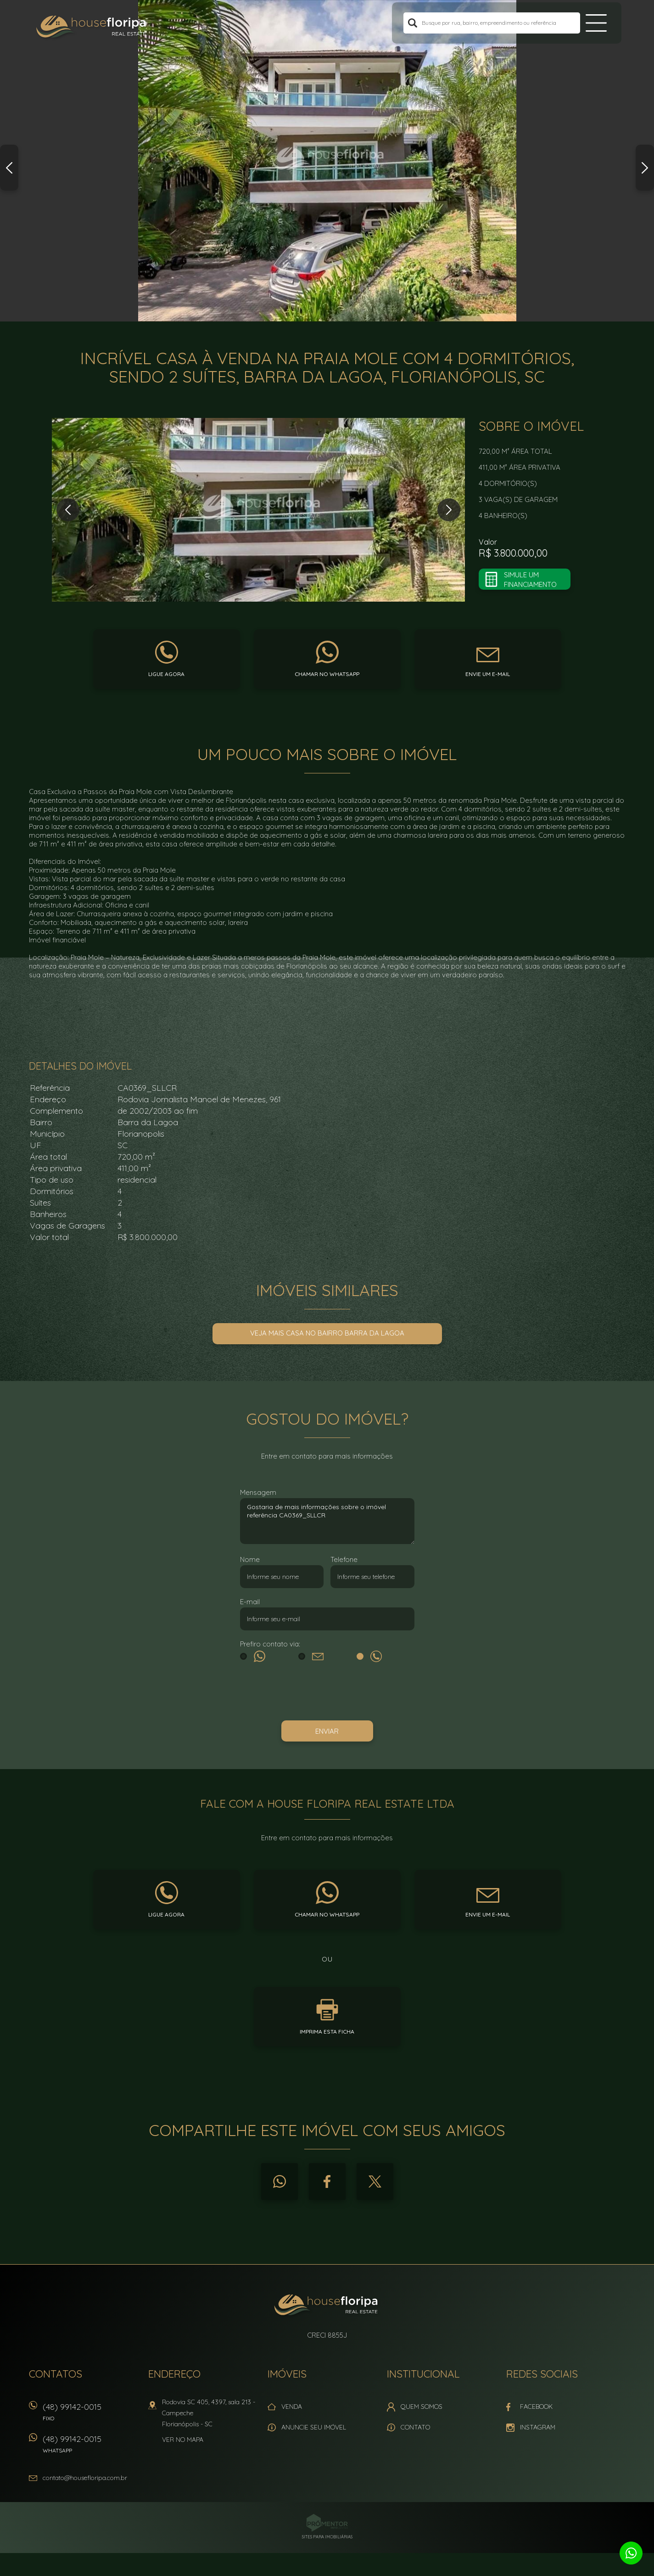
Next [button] (645, 168)
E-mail (250, 1601)
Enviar (327, 1731)
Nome (250, 1559)
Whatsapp (279, 2181)
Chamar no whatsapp (327, 674)
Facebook (327, 2181)
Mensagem (258, 1492)
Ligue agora (166, 674)
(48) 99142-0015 (91, 2415)
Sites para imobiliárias (327, 2536)
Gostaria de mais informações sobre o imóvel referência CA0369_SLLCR (327, 1521)
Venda (291, 2406)
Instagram (537, 2427)
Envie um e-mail (487, 674)
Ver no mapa (182, 2439)
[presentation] (327, 1693)
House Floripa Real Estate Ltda (327, 2306)
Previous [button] (9, 168)
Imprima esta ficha (327, 2031)
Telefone (344, 1559)
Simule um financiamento (530, 579)
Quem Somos (421, 2406)
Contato (415, 2427)
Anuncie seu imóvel (313, 2427)
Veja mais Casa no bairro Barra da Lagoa (327, 1333)
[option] (327, 160)
